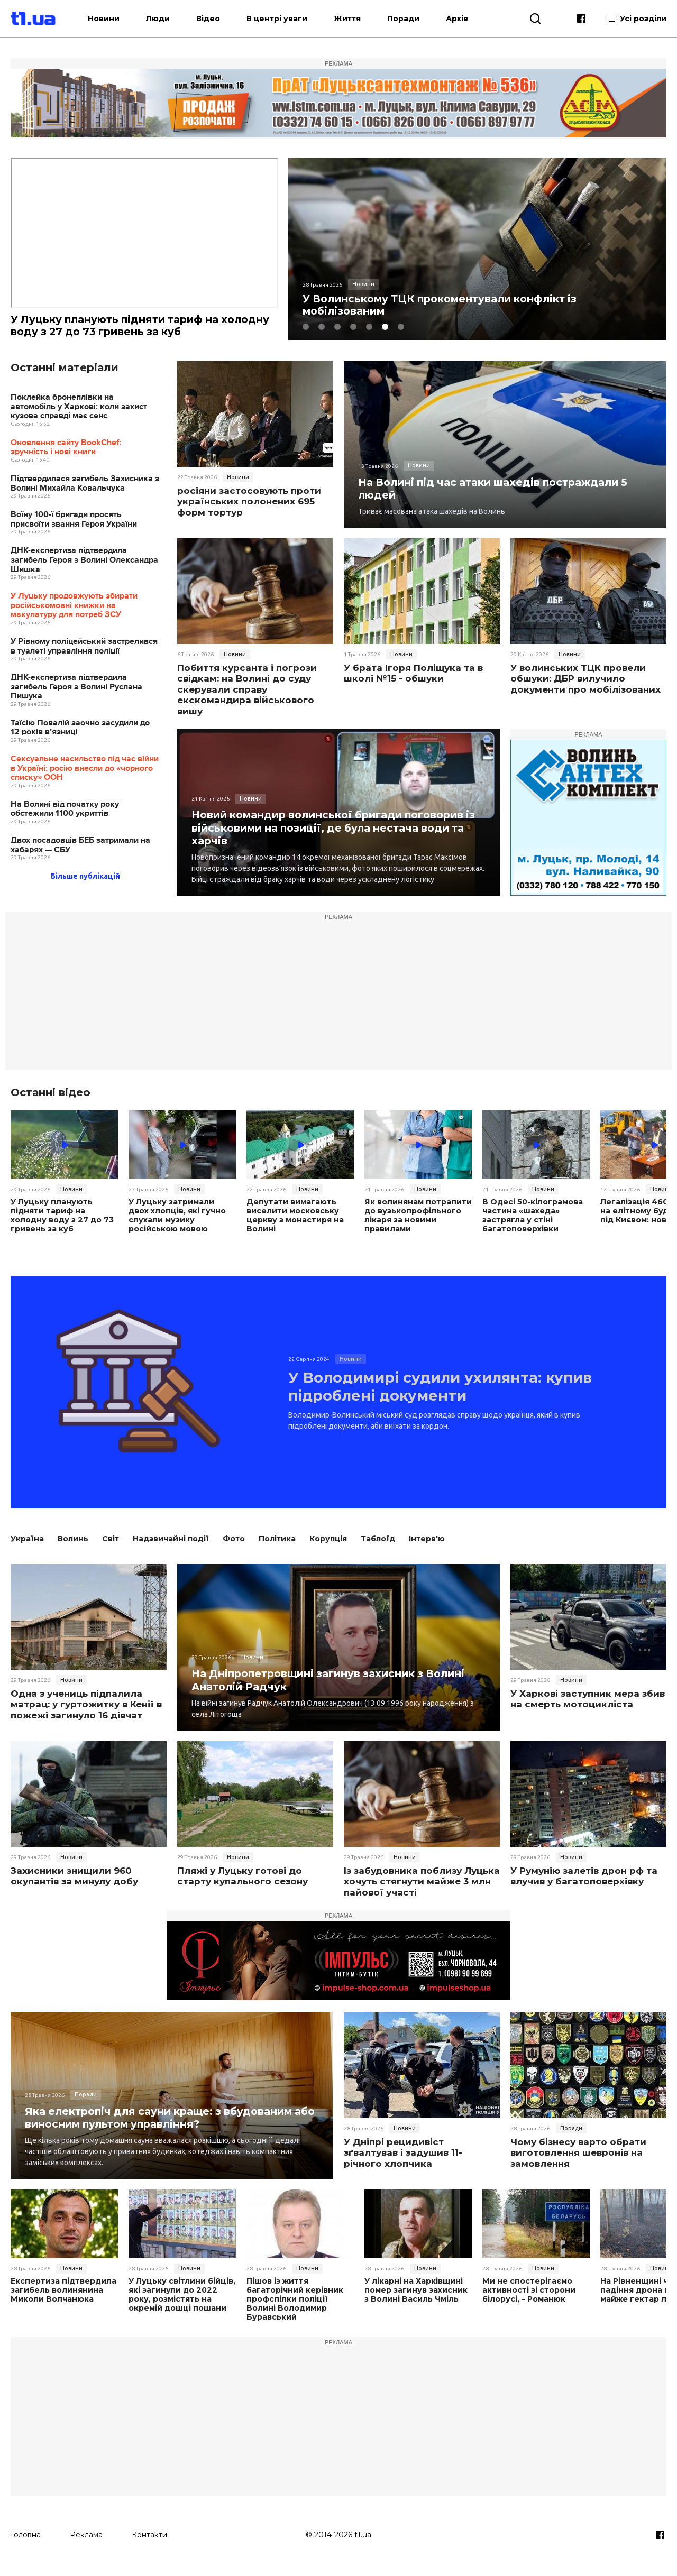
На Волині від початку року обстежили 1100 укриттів (65, 810)
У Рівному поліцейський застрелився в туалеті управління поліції (84, 647)
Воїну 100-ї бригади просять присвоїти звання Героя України (74, 520)
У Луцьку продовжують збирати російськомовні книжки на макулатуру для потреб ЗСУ (74, 606)
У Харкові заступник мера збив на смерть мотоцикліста (587, 1707)
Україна (27, 1547)
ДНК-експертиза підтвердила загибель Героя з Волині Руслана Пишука (76, 688)
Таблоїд (378, 1547)
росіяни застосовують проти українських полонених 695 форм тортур (249, 502)
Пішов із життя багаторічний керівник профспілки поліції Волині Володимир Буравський (294, 2308)
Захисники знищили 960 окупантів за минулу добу (74, 1885)
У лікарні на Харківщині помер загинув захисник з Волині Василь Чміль (415, 2299)
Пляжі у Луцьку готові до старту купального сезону (242, 1885)
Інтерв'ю (427, 1547)
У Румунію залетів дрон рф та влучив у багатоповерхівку (583, 1885)
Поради (414, 18)
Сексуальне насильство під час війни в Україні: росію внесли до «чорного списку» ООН (85, 769)
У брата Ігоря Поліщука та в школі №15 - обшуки (413, 674)
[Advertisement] (338, 997)
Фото (234, 1547)
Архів (467, 18)
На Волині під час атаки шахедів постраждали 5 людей (499, 489)
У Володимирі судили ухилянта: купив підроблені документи (427, 1391)
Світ (110, 1547)
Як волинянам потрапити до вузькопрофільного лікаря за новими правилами (416, 1216)
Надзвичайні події (171, 1547)
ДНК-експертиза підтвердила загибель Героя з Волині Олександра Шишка (84, 561)
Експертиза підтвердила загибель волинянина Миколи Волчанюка (62, 2299)
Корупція (328, 1547)
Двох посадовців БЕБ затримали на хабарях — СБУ (80, 846)
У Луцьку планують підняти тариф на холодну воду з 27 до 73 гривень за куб (126, 326)
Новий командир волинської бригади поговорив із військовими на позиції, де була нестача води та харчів (334, 828)
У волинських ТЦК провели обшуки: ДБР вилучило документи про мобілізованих (585, 680)
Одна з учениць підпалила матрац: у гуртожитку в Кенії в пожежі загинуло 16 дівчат (86, 1713)
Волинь (73, 1547)
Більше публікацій (85, 877)
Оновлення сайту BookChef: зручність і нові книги (66, 448)
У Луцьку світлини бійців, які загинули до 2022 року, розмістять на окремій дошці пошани (181, 2303)
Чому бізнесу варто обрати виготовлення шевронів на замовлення (578, 2162)
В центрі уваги (287, 18)
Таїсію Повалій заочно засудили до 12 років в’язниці (80, 728)
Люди (168, 18)
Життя (357, 18)
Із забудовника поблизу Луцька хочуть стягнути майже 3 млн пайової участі (422, 1890)
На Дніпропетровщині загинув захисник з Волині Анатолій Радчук (334, 1688)
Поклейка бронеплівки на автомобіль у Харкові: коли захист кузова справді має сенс (79, 407)
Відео (219, 18)
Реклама (86, 2542)
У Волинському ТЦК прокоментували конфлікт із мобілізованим (446, 305)
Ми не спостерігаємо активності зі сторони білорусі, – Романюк (528, 2299)
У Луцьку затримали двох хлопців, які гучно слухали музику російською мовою (182, 1216)
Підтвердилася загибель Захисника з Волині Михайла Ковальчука (85, 484)
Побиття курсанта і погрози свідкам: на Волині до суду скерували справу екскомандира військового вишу (247, 690)
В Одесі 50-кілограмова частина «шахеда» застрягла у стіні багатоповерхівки (532, 1216)
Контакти (149, 2542)
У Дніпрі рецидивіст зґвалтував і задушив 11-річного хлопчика (403, 2162)
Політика (277, 1547)
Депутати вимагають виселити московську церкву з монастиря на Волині (294, 1216)
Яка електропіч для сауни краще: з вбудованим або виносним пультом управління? (164, 2126)
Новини (114, 18)
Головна (26, 2542)
